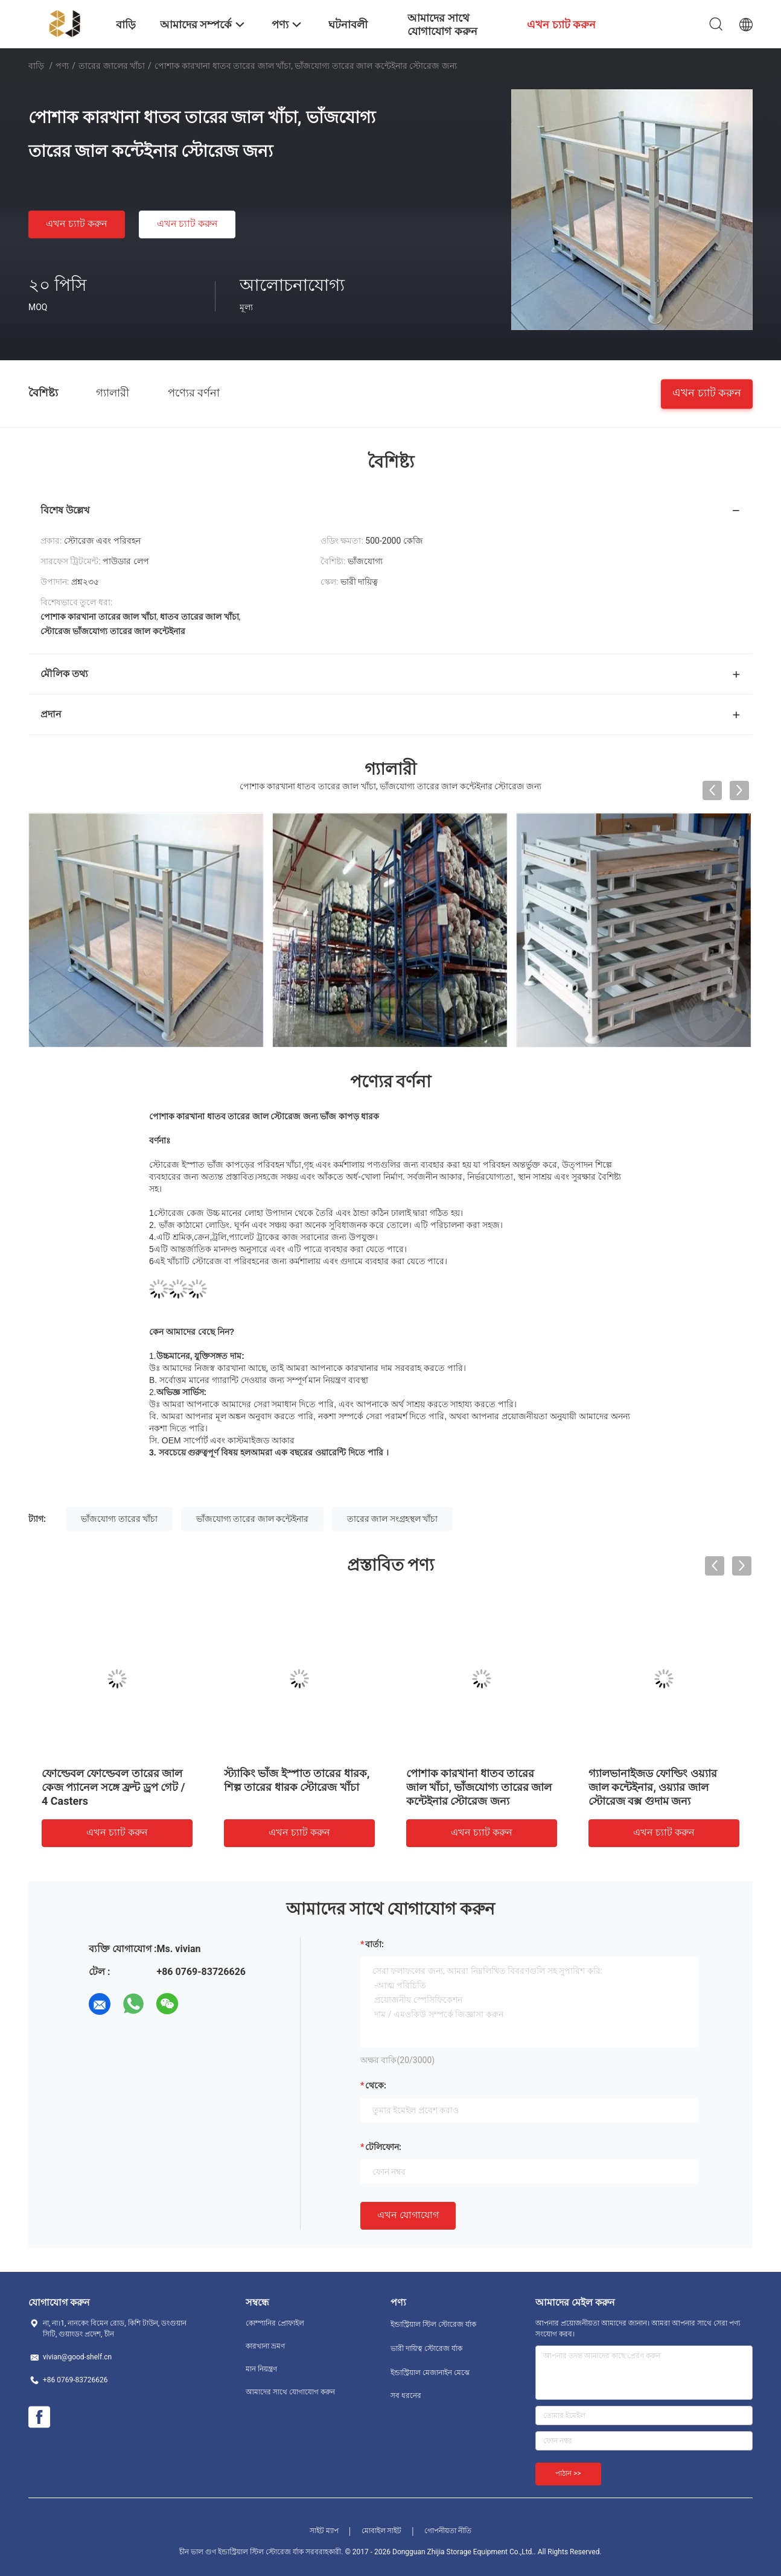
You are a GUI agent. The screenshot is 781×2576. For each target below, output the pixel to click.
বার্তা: (374, 1944)
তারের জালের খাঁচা (111, 66)
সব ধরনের (405, 2395)
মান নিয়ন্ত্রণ (261, 2369)
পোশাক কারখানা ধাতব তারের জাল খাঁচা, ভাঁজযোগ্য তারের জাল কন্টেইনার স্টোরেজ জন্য (479, 1787)
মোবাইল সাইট (382, 2531)
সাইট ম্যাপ (324, 2531)
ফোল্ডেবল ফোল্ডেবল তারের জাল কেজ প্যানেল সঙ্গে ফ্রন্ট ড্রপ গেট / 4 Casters (113, 1787)
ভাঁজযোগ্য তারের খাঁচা (119, 1519)
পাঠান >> (568, 2473)
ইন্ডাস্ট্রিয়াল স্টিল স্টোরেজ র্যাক (433, 2324)
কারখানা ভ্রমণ (265, 2346)
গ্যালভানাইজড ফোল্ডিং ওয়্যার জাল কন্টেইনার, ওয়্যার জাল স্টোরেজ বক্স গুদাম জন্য (652, 1787)
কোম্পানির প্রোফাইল (275, 2323)
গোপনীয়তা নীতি (447, 2531)
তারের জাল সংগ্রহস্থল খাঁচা (392, 1519)
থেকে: (375, 2085)
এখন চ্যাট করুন (76, 223)
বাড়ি (36, 66)
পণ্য (62, 66)
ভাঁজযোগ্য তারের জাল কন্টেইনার (252, 1519)
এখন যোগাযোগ (408, 2215)
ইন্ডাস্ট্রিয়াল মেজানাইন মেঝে (430, 2372)
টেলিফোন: (383, 2147)
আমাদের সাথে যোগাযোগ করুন (290, 2392)
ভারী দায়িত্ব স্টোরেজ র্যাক (426, 2348)
